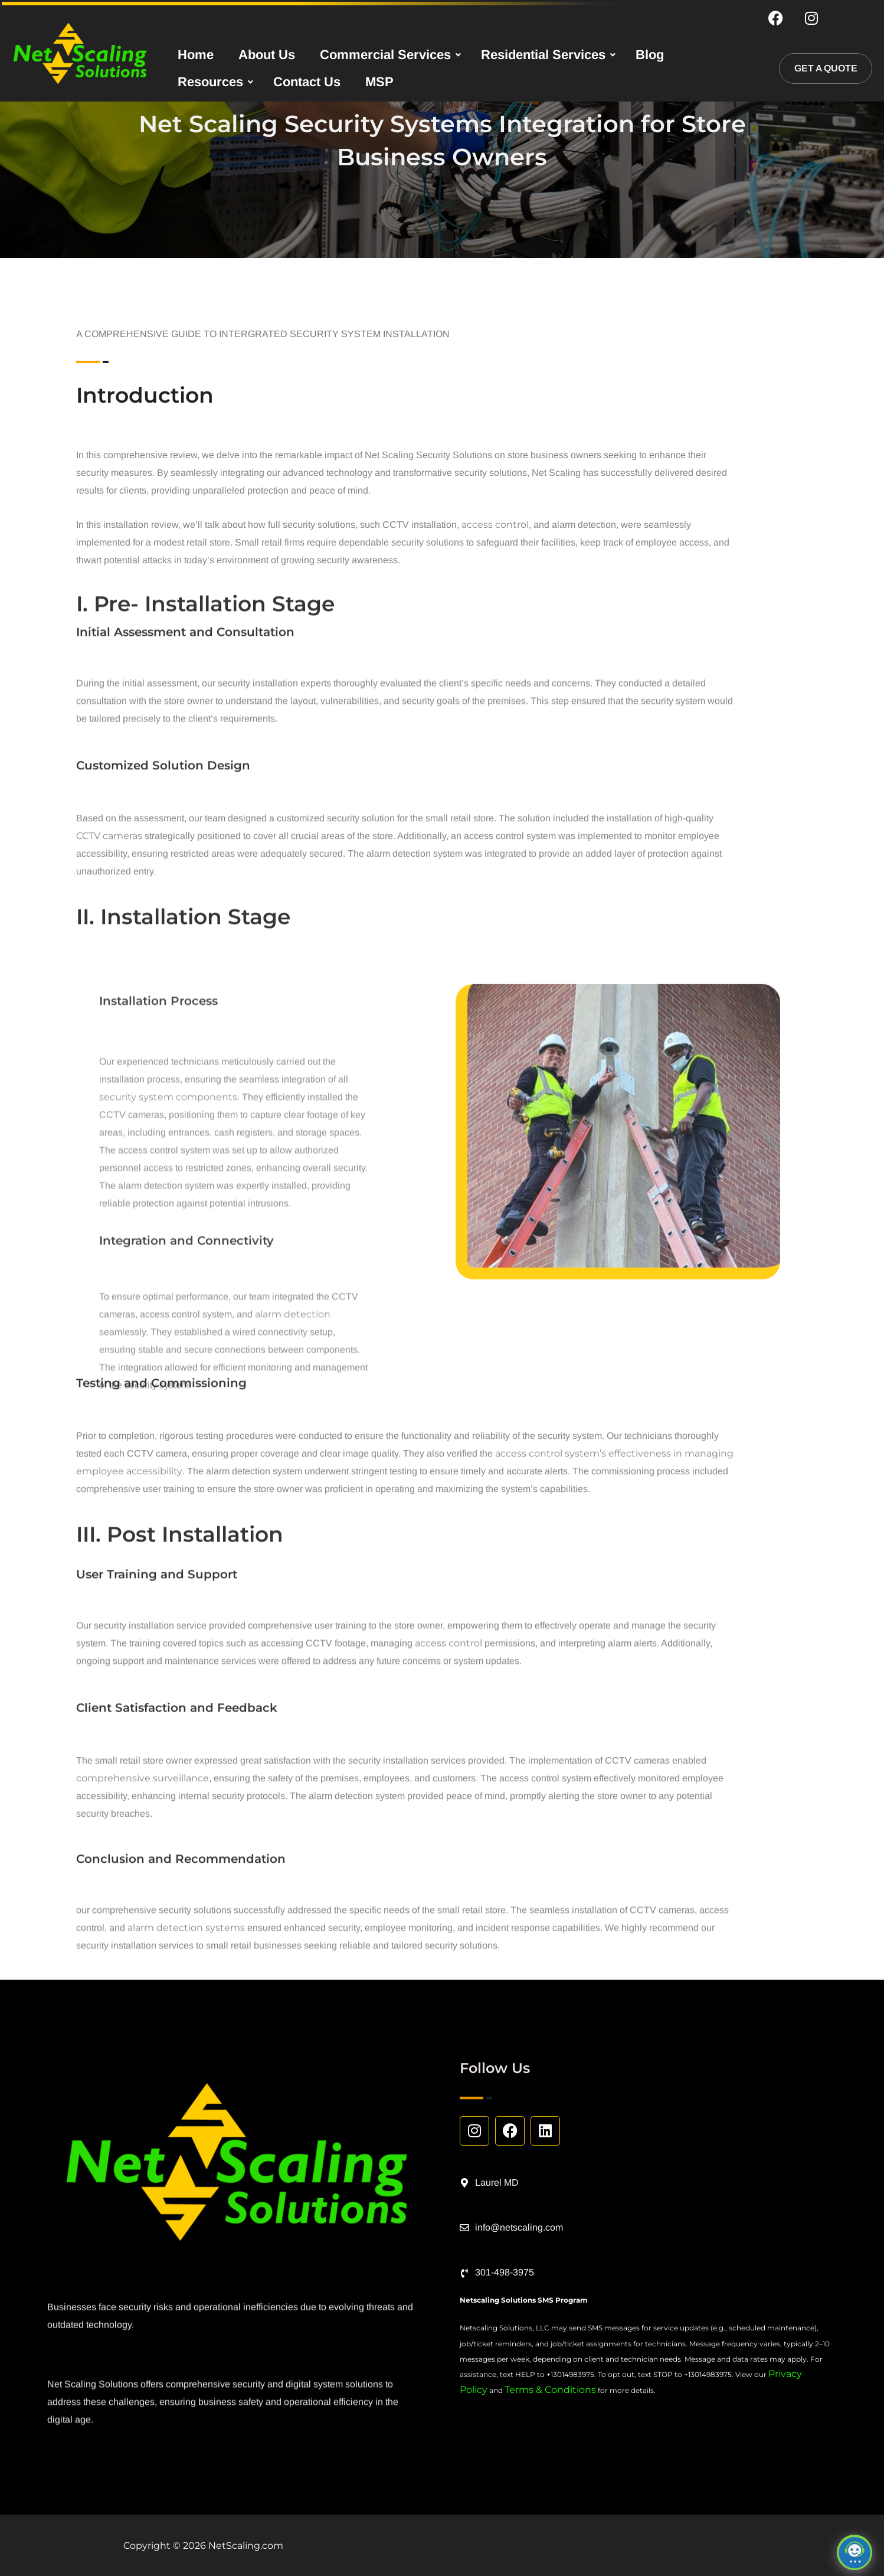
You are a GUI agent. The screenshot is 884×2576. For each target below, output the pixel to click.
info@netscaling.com (519, 2227)
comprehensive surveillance (142, 1861)
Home (196, 56)
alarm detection (292, 1769)
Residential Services (543, 56)
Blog (650, 56)
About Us (266, 56)
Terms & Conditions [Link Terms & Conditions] (550, 2389)
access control (448, 1712)
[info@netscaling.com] (464, 2227)
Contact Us (306, 83)
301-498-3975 (504, 2272)
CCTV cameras (109, 919)
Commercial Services (385, 56)
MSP (379, 83)
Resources (210, 83)
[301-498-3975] (464, 2273)
